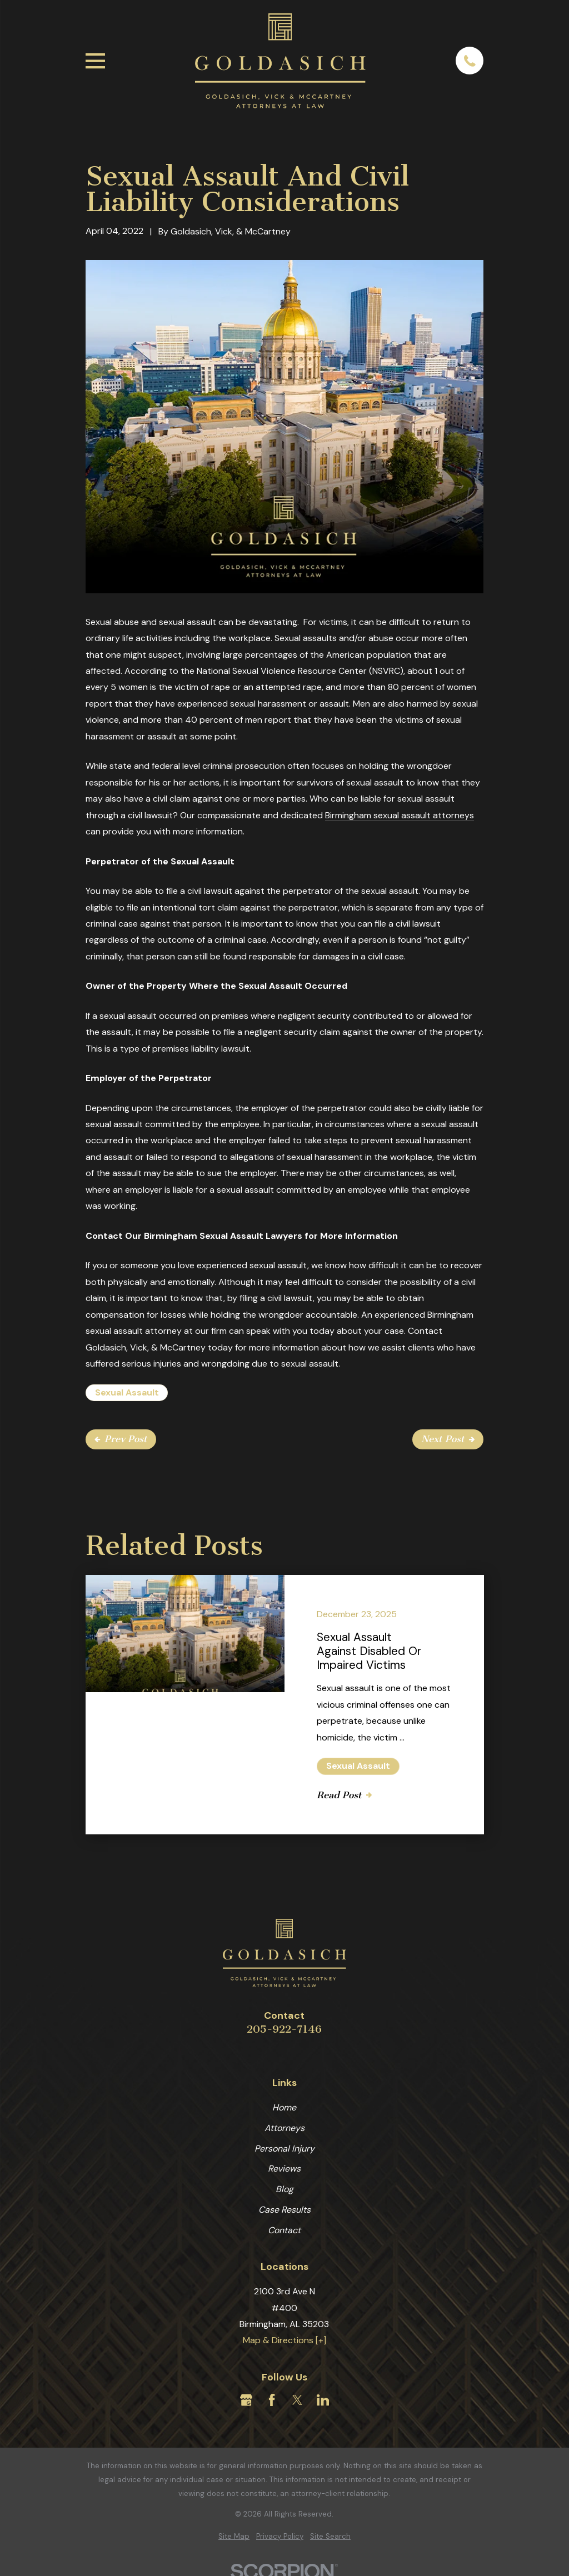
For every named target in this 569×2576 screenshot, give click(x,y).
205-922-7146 (284, 2029)
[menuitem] (233, 2537)
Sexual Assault (127, 1392)
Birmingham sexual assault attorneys (399, 815)
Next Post (448, 1438)
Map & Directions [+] (284, 2340)
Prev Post (120, 1438)
